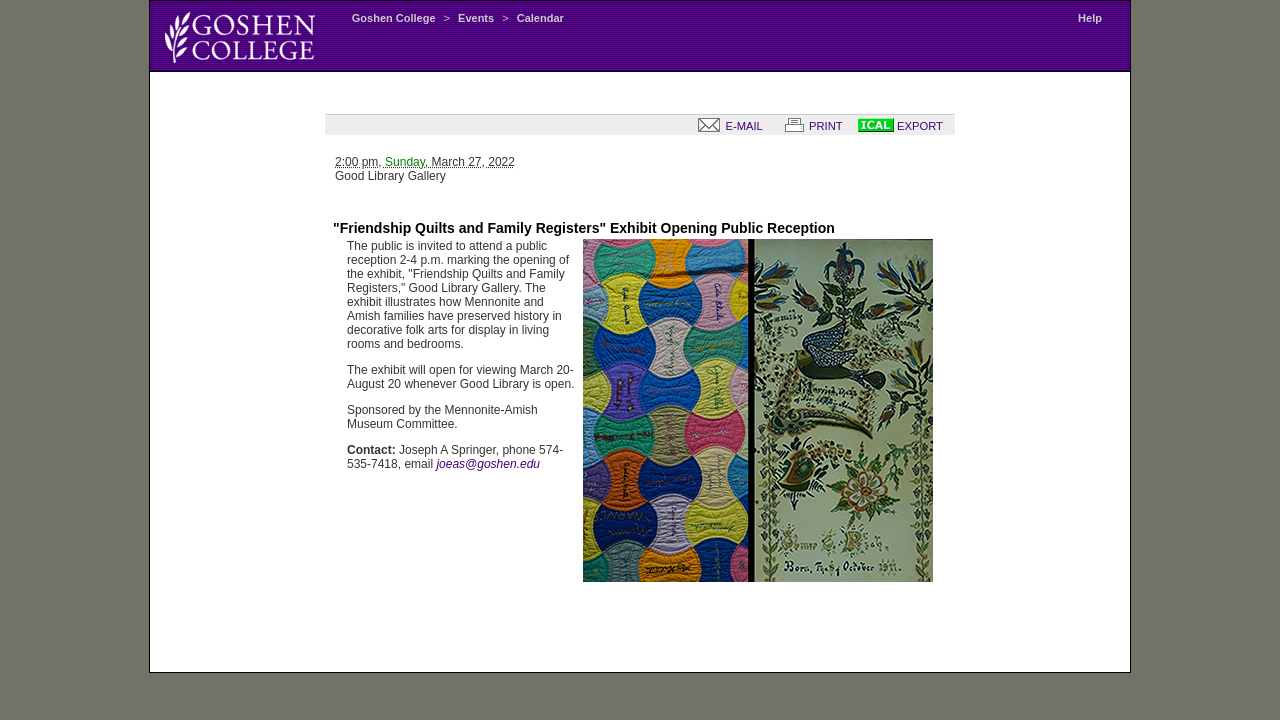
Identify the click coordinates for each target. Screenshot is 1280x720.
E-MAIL (726, 126)
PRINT (810, 126)
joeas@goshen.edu (488, 464)
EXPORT (900, 126)
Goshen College (394, 18)
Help (1090, 18)
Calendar (540, 18)
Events (476, 18)
